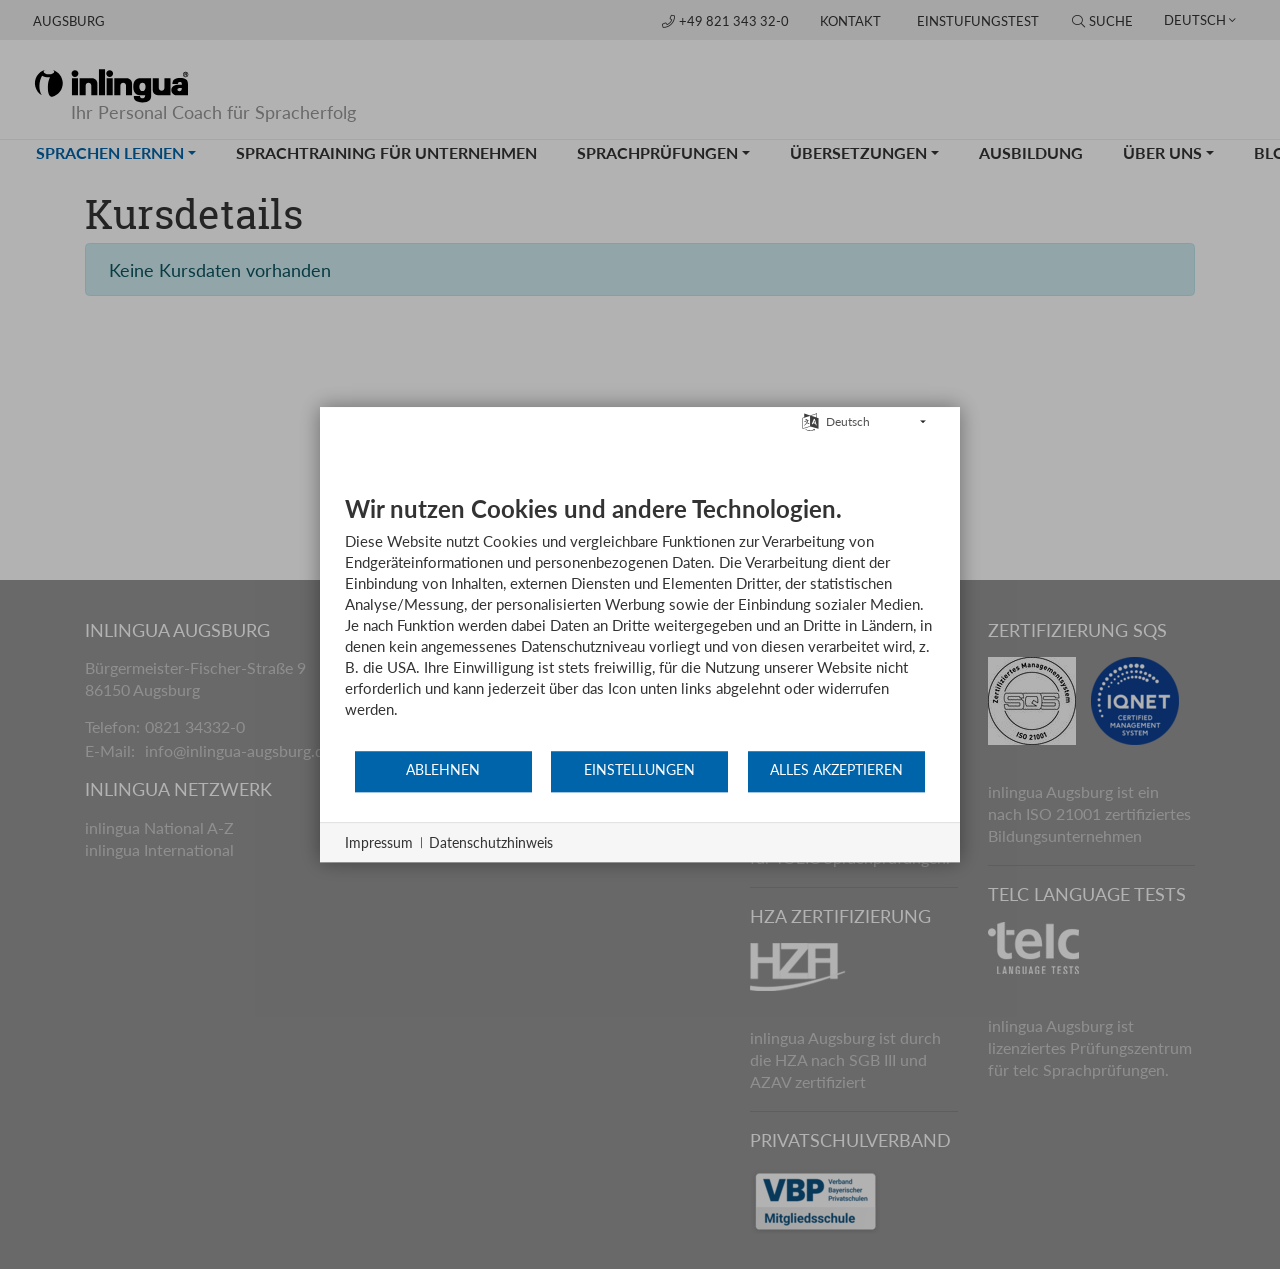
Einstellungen (639, 770)
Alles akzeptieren (836, 770)
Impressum (379, 842)
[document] (640, 621)
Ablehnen (443, 770)
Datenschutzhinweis (491, 842)
